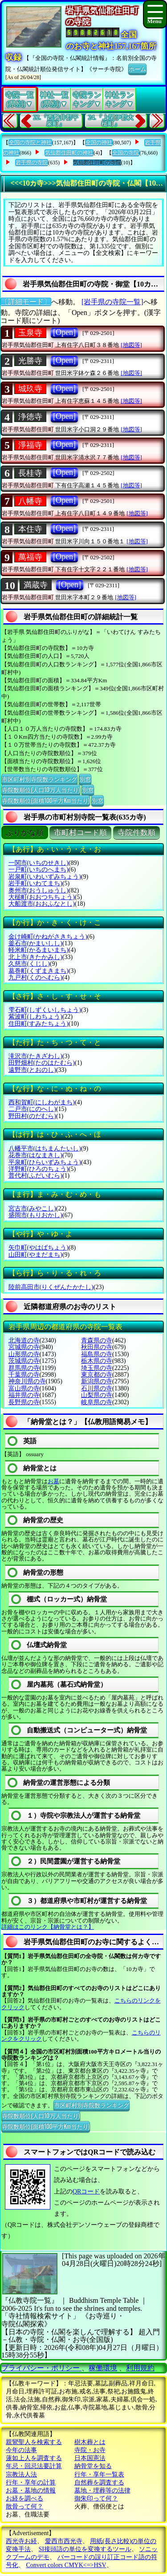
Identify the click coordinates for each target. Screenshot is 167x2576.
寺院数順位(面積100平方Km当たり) (46, 800)
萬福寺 (30, 557)
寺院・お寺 (90, 2450)
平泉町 (44, 1162)
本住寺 (30, 529)
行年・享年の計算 (31, 2482)
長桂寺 (30, 473)
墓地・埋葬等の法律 (102, 2490)
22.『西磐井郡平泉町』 (56, 120)
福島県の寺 (96, 1354)
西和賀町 (41, 1102)
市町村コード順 (80, 832)
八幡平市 (44, 1148)
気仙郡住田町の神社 (69, 153)
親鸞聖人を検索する (34, 2442)
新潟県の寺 (96, 1381)
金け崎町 (47, 936)
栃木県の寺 (96, 1361)
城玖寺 (30, 388)
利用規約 (140, 2368)
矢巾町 (38, 1247)
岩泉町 (44, 876)
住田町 (38, 1023)
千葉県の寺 (24, 1374)
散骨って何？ (24, 2506)
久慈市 (29, 963)
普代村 (35, 1175)
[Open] (64, 332)
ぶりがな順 (25, 832)
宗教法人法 (21, 2474)
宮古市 (32, 1208)
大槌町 (41, 897)
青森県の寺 (96, 1340)
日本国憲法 (90, 2458)
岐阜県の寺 (96, 1402)
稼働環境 (103, 2368)
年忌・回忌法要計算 (34, 2466)
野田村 (32, 1116)
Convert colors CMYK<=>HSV (66, 2565)
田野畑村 (41, 1062)
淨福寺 (30, 445)
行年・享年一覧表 (99, 2474)
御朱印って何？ (96, 2498)
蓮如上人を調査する (34, 2458)
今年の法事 (21, 2450)
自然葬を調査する (99, 2482)
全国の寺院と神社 (30, 142)
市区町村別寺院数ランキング (39, 778)
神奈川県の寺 (27, 1381)
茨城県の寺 (24, 1361)
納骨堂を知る (93, 2466)
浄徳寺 (30, 416)
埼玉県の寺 (96, 1368)
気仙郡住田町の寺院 (97, 162)
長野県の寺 (24, 1402)
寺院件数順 (136, 832)
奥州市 (38, 890)
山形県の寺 (24, 1354)
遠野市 (32, 1070)
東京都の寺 (96, 1374)
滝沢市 (35, 1056)
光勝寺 (30, 360)
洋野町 (38, 1169)
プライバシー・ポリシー (41, 2368)
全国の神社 (99, 142)
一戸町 (38, 869)
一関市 (38, 863)
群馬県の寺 (24, 1368)
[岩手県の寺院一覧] (112, 302)
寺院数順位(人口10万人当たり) (41, 789)
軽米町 (38, 950)
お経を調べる (24, 2498)
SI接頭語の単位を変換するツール (85, 2549)
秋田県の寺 (96, 1347)
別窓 (85, 778)
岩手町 (35, 883)
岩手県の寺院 (32, 162)
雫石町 (44, 1010)
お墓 (53, 1481)
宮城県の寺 (24, 1347)
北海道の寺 (24, 1340)
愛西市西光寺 (63, 2541)
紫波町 (35, 1016)
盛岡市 (35, 1215)
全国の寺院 (125, 153)
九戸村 (35, 977)
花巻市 (35, 1155)
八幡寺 (30, 501)
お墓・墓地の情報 (31, 2490)
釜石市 (35, 943)
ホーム (137, 68)
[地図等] (131, 345)
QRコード (86, 2191)
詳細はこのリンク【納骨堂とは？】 (47, 1926)
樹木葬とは (90, 2442)
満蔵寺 (36, 585)
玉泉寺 (30, 332)
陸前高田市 (51, 1287)
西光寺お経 (21, 2541)
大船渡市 (41, 903)
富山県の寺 (24, 1388)
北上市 (35, 957)
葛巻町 (38, 970)
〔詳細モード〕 (26, 302)
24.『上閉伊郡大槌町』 (111, 120)
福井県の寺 (24, 1395)
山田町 (35, 1254)
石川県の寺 (96, 1388)
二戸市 (32, 1109)
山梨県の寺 (96, 1395)
